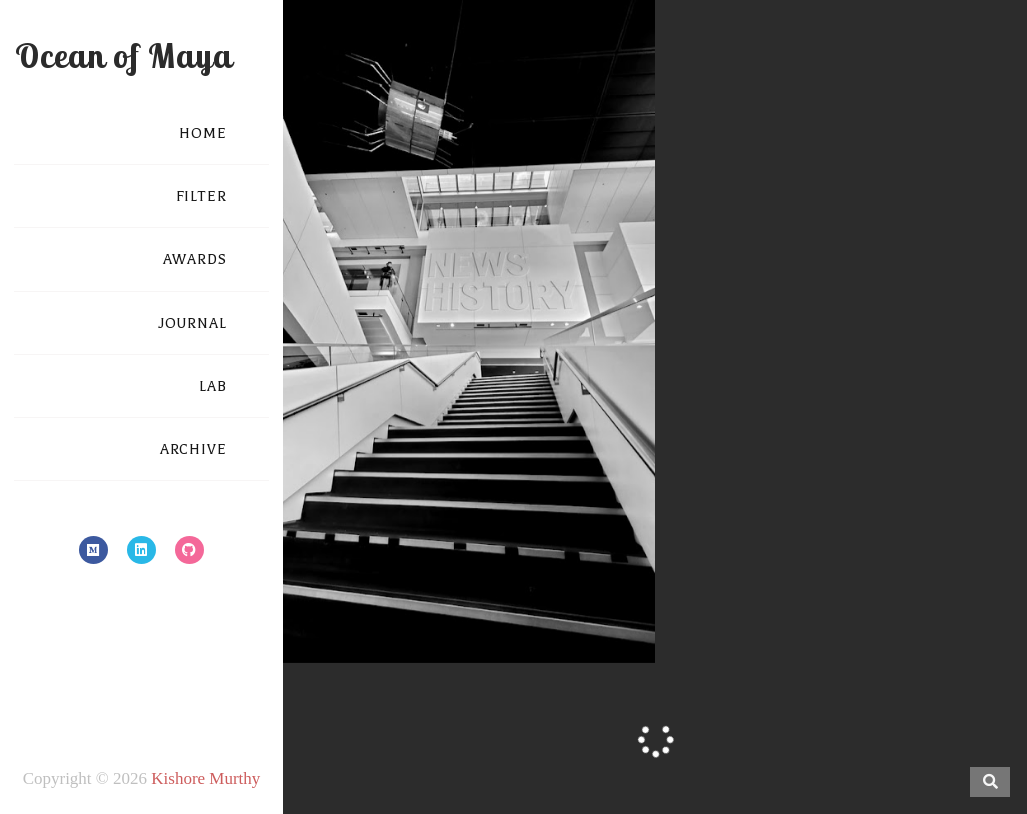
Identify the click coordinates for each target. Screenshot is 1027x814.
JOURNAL (192, 323)
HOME (203, 133)
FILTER (201, 196)
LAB (213, 386)
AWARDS (195, 259)
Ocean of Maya (123, 55)
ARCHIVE (193, 449)
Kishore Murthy (205, 778)
